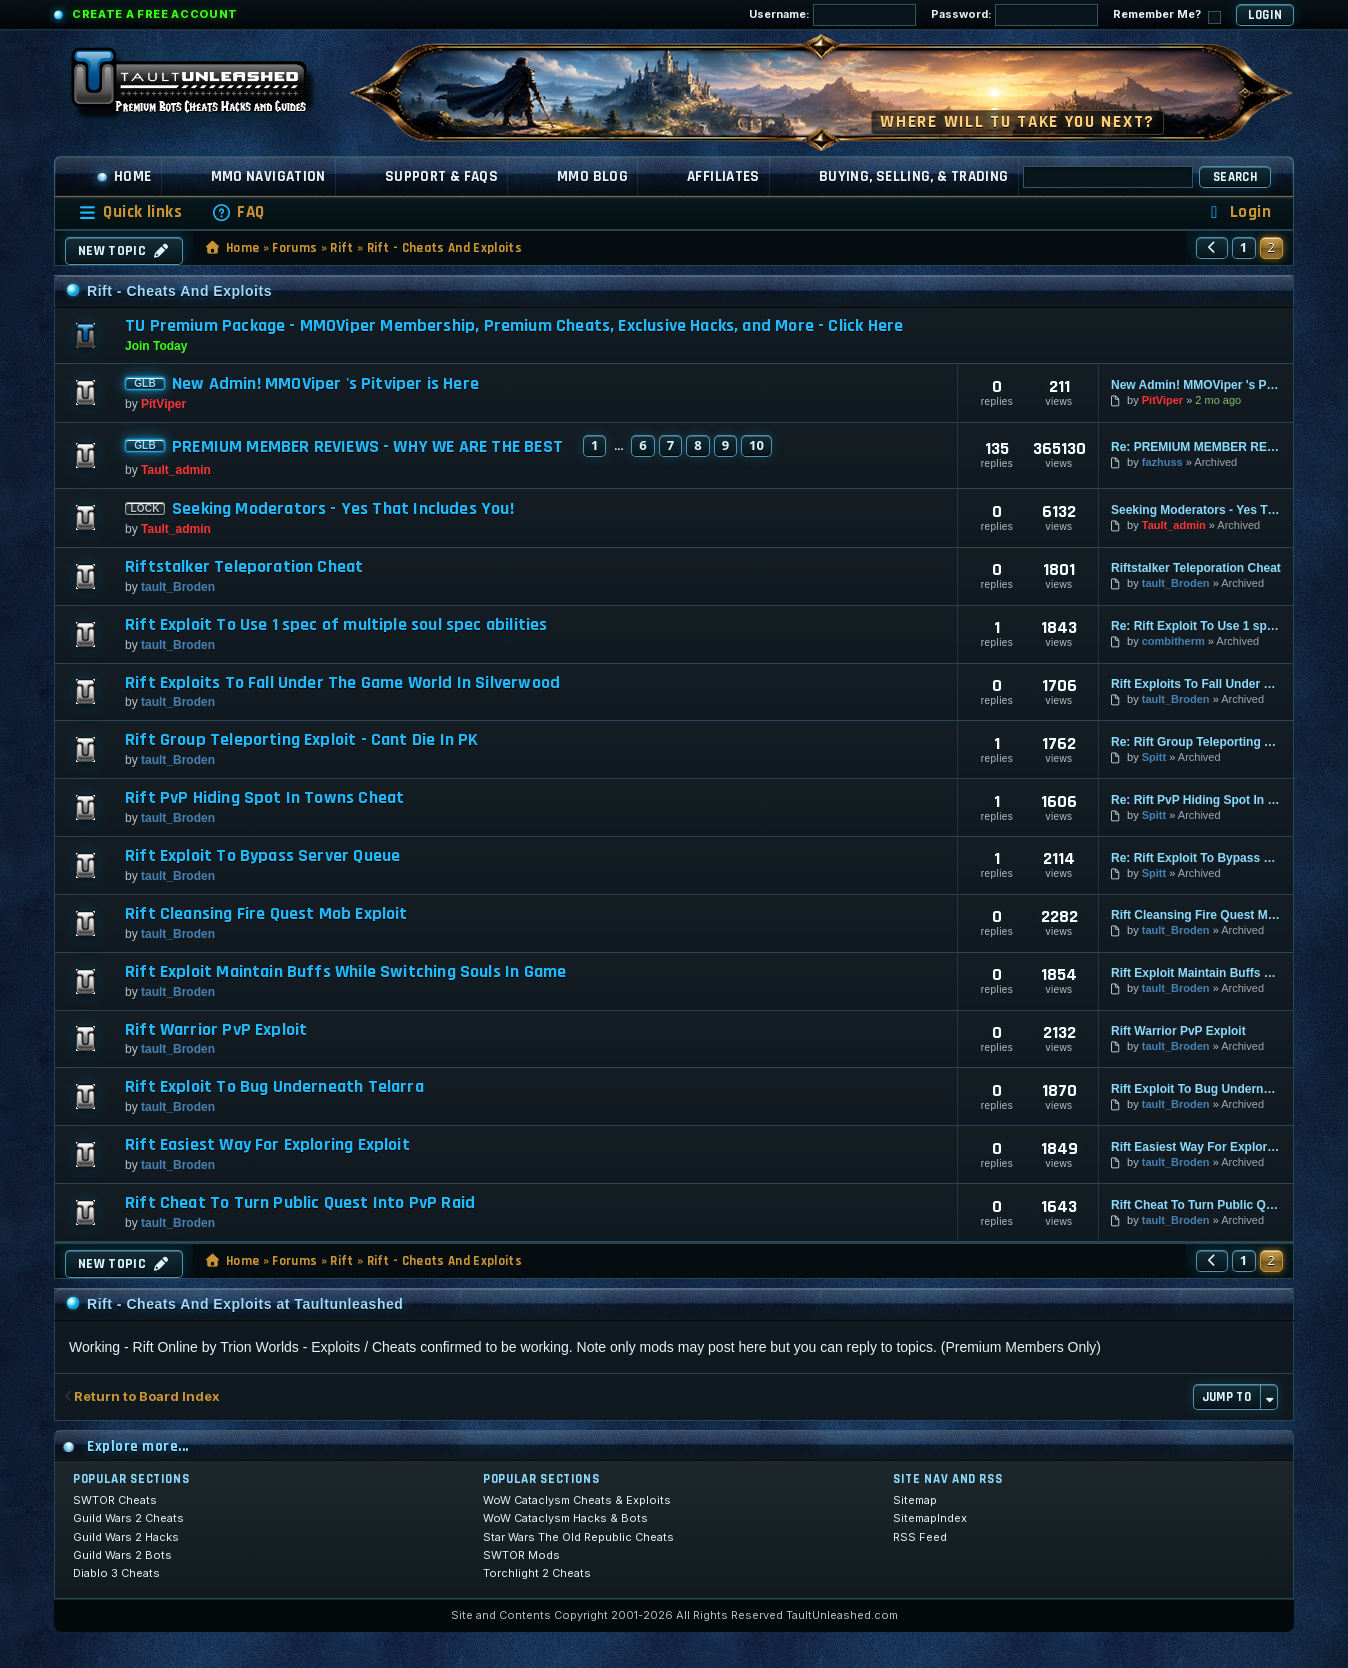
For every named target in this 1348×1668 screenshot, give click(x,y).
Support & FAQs (441, 176)
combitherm (1173, 641)
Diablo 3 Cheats (116, 1573)
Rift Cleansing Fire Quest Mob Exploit (266, 914)
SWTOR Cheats (115, 1500)
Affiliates (723, 176)
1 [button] (1244, 247)
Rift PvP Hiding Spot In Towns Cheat (264, 798)
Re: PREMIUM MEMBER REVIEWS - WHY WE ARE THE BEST (1196, 447)
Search (1235, 177)
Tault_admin (176, 470)
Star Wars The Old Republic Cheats (578, 1537)
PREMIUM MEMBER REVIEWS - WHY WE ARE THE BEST (367, 447)
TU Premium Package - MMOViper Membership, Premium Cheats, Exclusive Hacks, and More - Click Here (514, 325)
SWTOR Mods (521, 1555)
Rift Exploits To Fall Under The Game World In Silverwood (342, 683)
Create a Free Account (155, 14)
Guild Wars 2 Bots (122, 1555)
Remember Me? (1167, 15)
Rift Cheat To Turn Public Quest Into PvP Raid (300, 1203)
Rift (341, 248)
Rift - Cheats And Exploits (444, 248)
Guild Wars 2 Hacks (126, 1537)
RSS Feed (920, 1537)
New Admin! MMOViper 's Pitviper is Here (325, 384)
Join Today (156, 346)
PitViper (163, 404)
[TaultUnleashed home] (204, 87)
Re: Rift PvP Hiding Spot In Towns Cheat (1196, 800)
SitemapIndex (930, 1518)
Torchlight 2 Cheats (537, 1573)
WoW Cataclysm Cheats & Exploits (577, 1500)
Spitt (1154, 757)
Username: (832, 15)
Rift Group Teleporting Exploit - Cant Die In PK (301, 740)
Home (124, 176)
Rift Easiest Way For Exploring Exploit (267, 1145)
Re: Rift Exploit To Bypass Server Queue (1196, 858)
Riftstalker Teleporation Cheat (244, 567)
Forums (294, 248)
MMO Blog (592, 176)
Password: (1014, 15)
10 (756, 445)
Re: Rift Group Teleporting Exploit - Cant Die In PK (1196, 742)
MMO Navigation (268, 176)
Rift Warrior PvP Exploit (216, 1030)
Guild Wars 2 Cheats (128, 1518)
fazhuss (1162, 462)
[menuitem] (238, 212)
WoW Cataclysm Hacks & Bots (565, 1518)
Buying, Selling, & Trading (914, 176)
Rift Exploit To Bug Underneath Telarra (274, 1087)
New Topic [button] (124, 251)
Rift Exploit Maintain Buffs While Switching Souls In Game (345, 972)
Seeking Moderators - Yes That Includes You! (343, 509)
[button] (1212, 248)
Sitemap (915, 1500)
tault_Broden (178, 587)
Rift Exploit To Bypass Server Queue (262, 856)
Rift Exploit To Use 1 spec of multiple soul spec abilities (336, 625)
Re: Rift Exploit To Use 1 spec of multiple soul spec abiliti (1196, 626)
